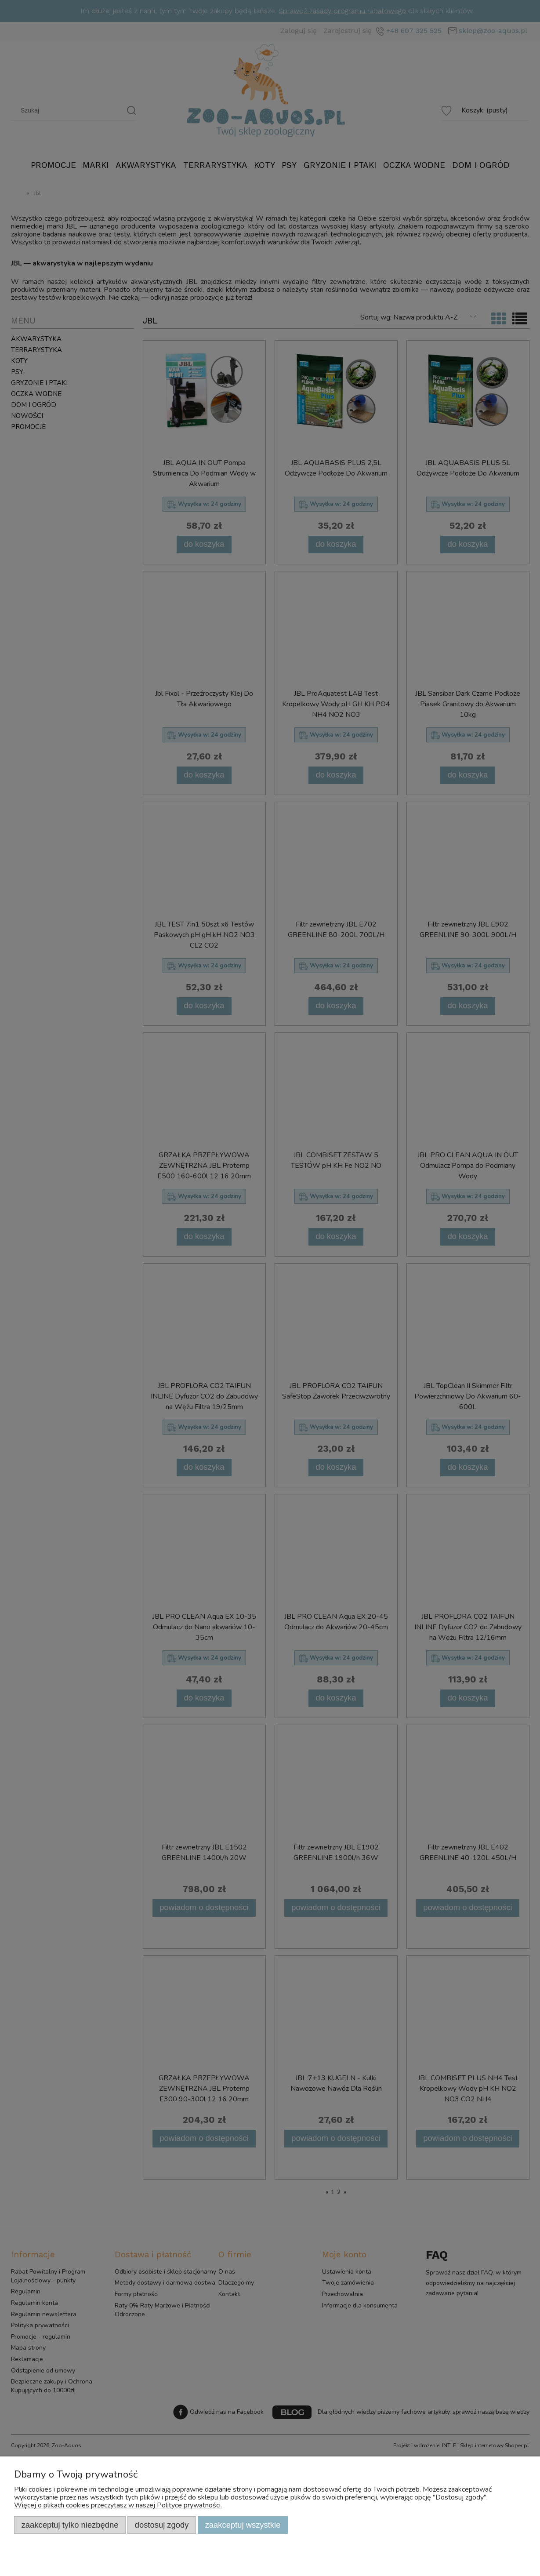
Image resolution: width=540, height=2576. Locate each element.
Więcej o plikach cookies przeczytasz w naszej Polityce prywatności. (118, 2505)
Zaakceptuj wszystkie (243, 2524)
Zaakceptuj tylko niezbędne (70, 2524)
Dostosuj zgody (162, 2524)
